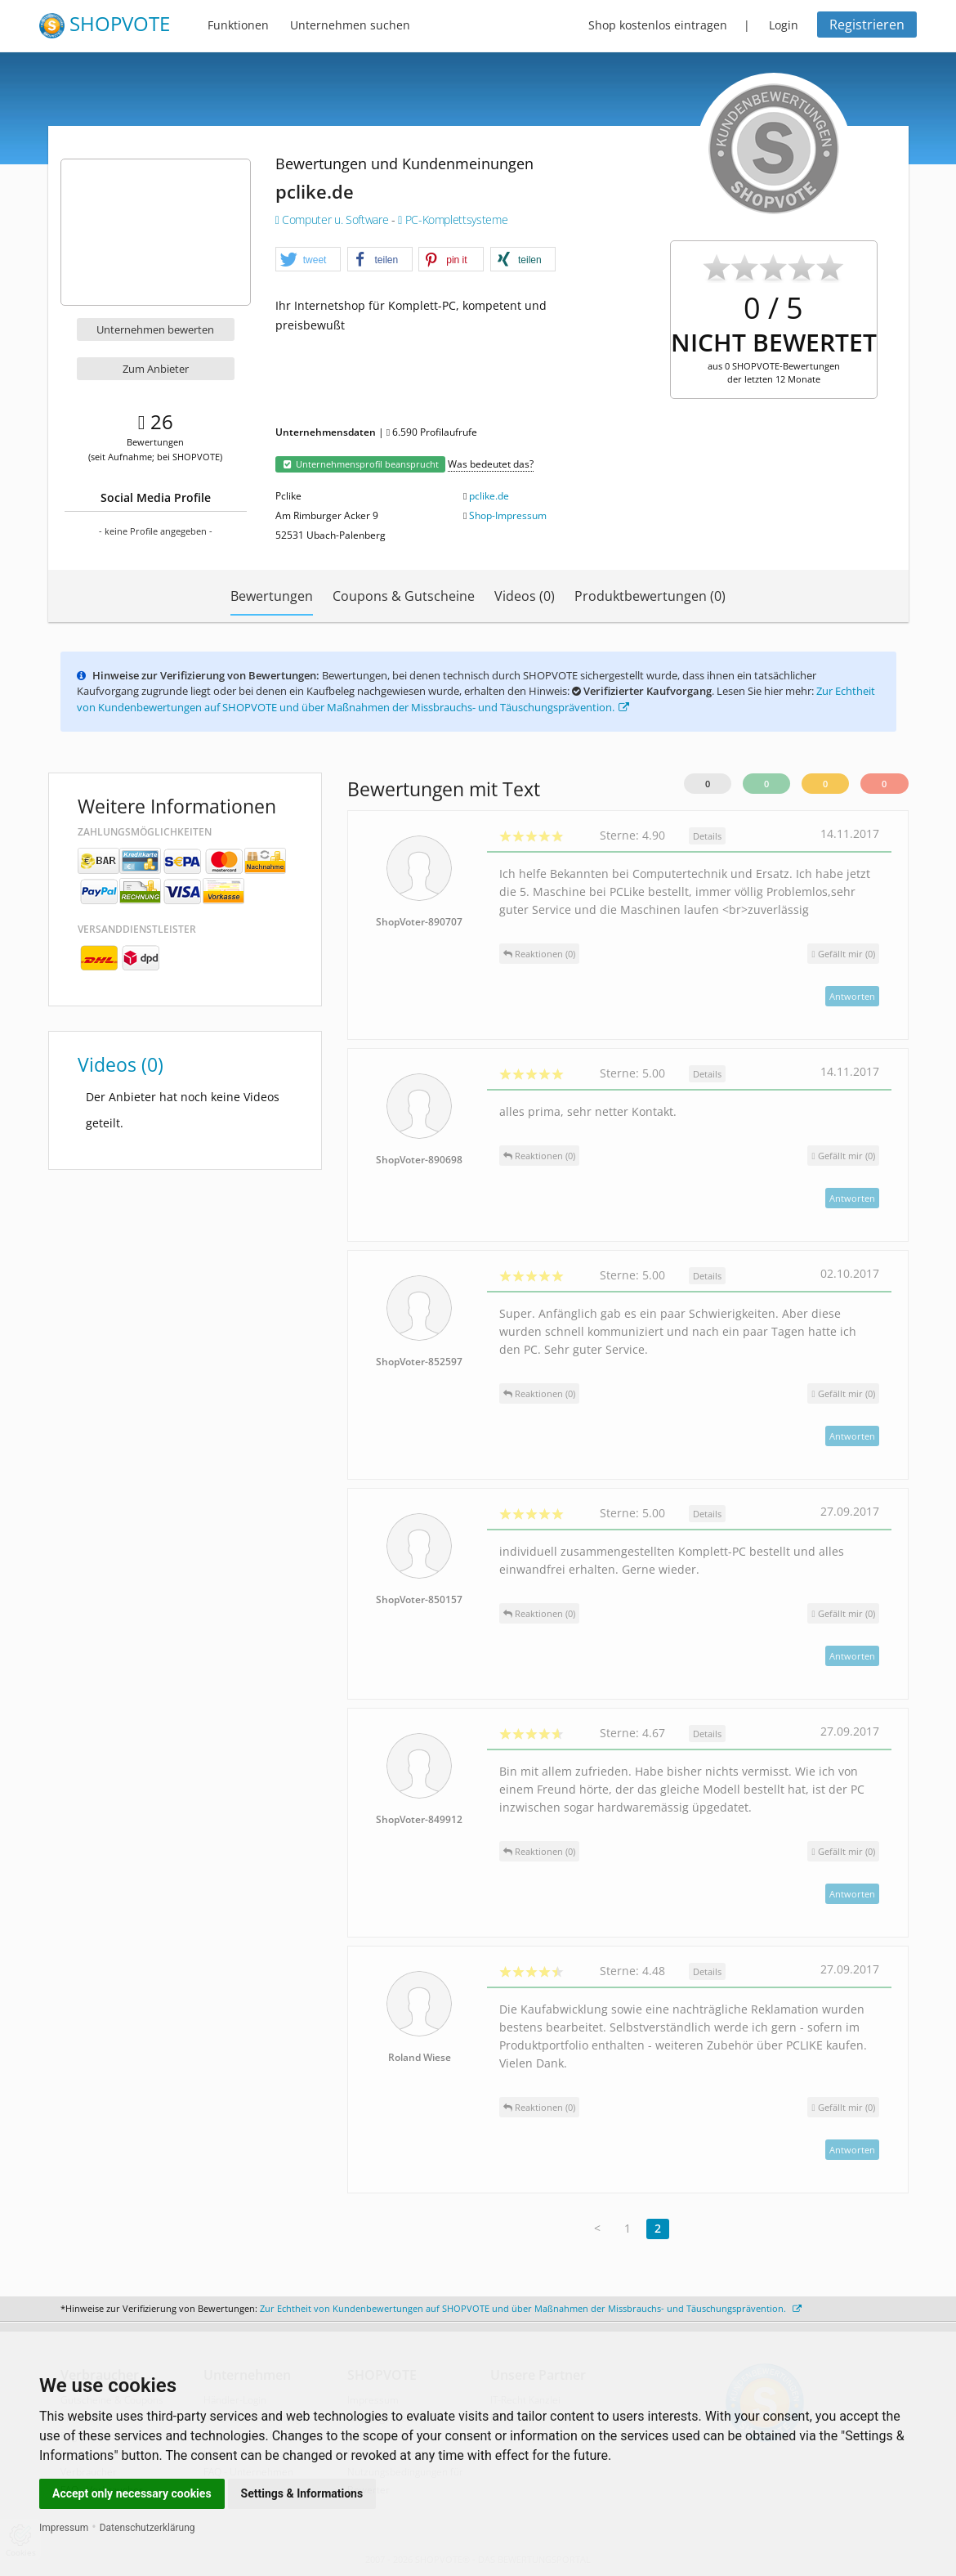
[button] (308, 260)
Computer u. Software (333, 219)
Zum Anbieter (156, 368)
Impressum (63, 2527)
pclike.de (489, 496)
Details (707, 836)
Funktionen (238, 25)
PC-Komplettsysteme (452, 219)
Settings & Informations (302, 2493)
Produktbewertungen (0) (650, 596)
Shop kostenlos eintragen (657, 25)
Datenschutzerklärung (147, 2527)
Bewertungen (271, 596)
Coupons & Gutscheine (404, 596)
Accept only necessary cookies (132, 2493)
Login (783, 25)
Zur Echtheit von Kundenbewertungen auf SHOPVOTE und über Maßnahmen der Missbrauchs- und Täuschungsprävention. (476, 699)
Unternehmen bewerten (155, 329)
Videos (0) (524, 596)
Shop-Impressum (508, 515)
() (842, 954)
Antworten (852, 996)
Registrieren (867, 25)
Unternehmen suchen (350, 25)
